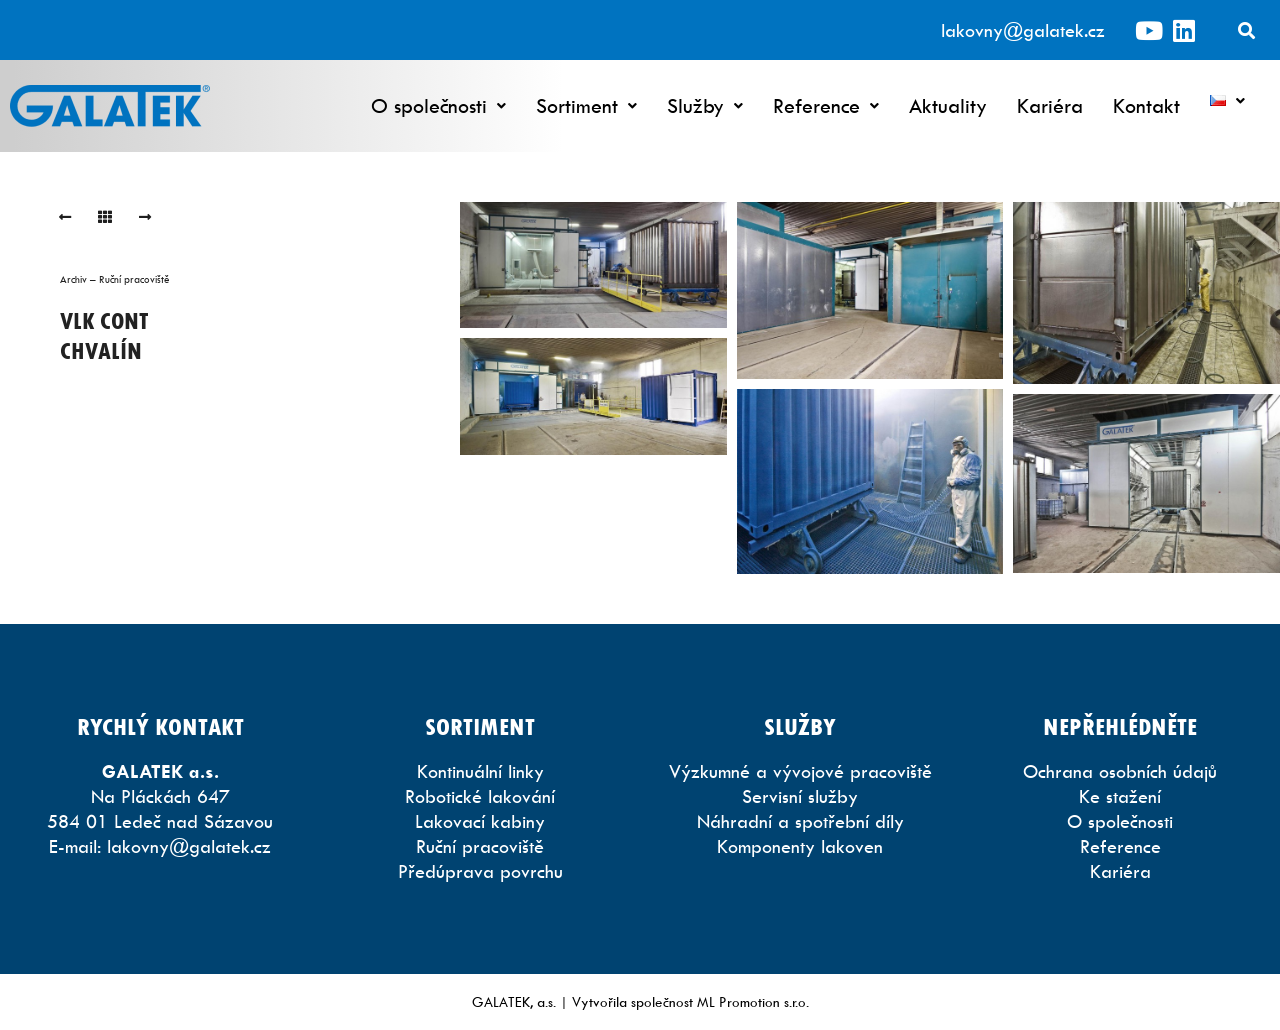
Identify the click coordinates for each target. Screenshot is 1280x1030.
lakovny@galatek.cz (1023, 30)
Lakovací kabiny (480, 821)
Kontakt (1146, 105)
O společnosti (438, 105)
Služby (705, 105)
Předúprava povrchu (480, 871)
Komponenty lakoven (800, 846)
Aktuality (948, 105)
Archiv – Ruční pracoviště (115, 279)
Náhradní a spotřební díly (800, 821)
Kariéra (1050, 105)
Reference (826, 105)
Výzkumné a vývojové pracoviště (800, 771)
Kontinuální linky (480, 771)
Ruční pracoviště (480, 846)
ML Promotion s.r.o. (753, 1001)
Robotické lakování (480, 796)
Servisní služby (800, 796)
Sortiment (586, 105)
